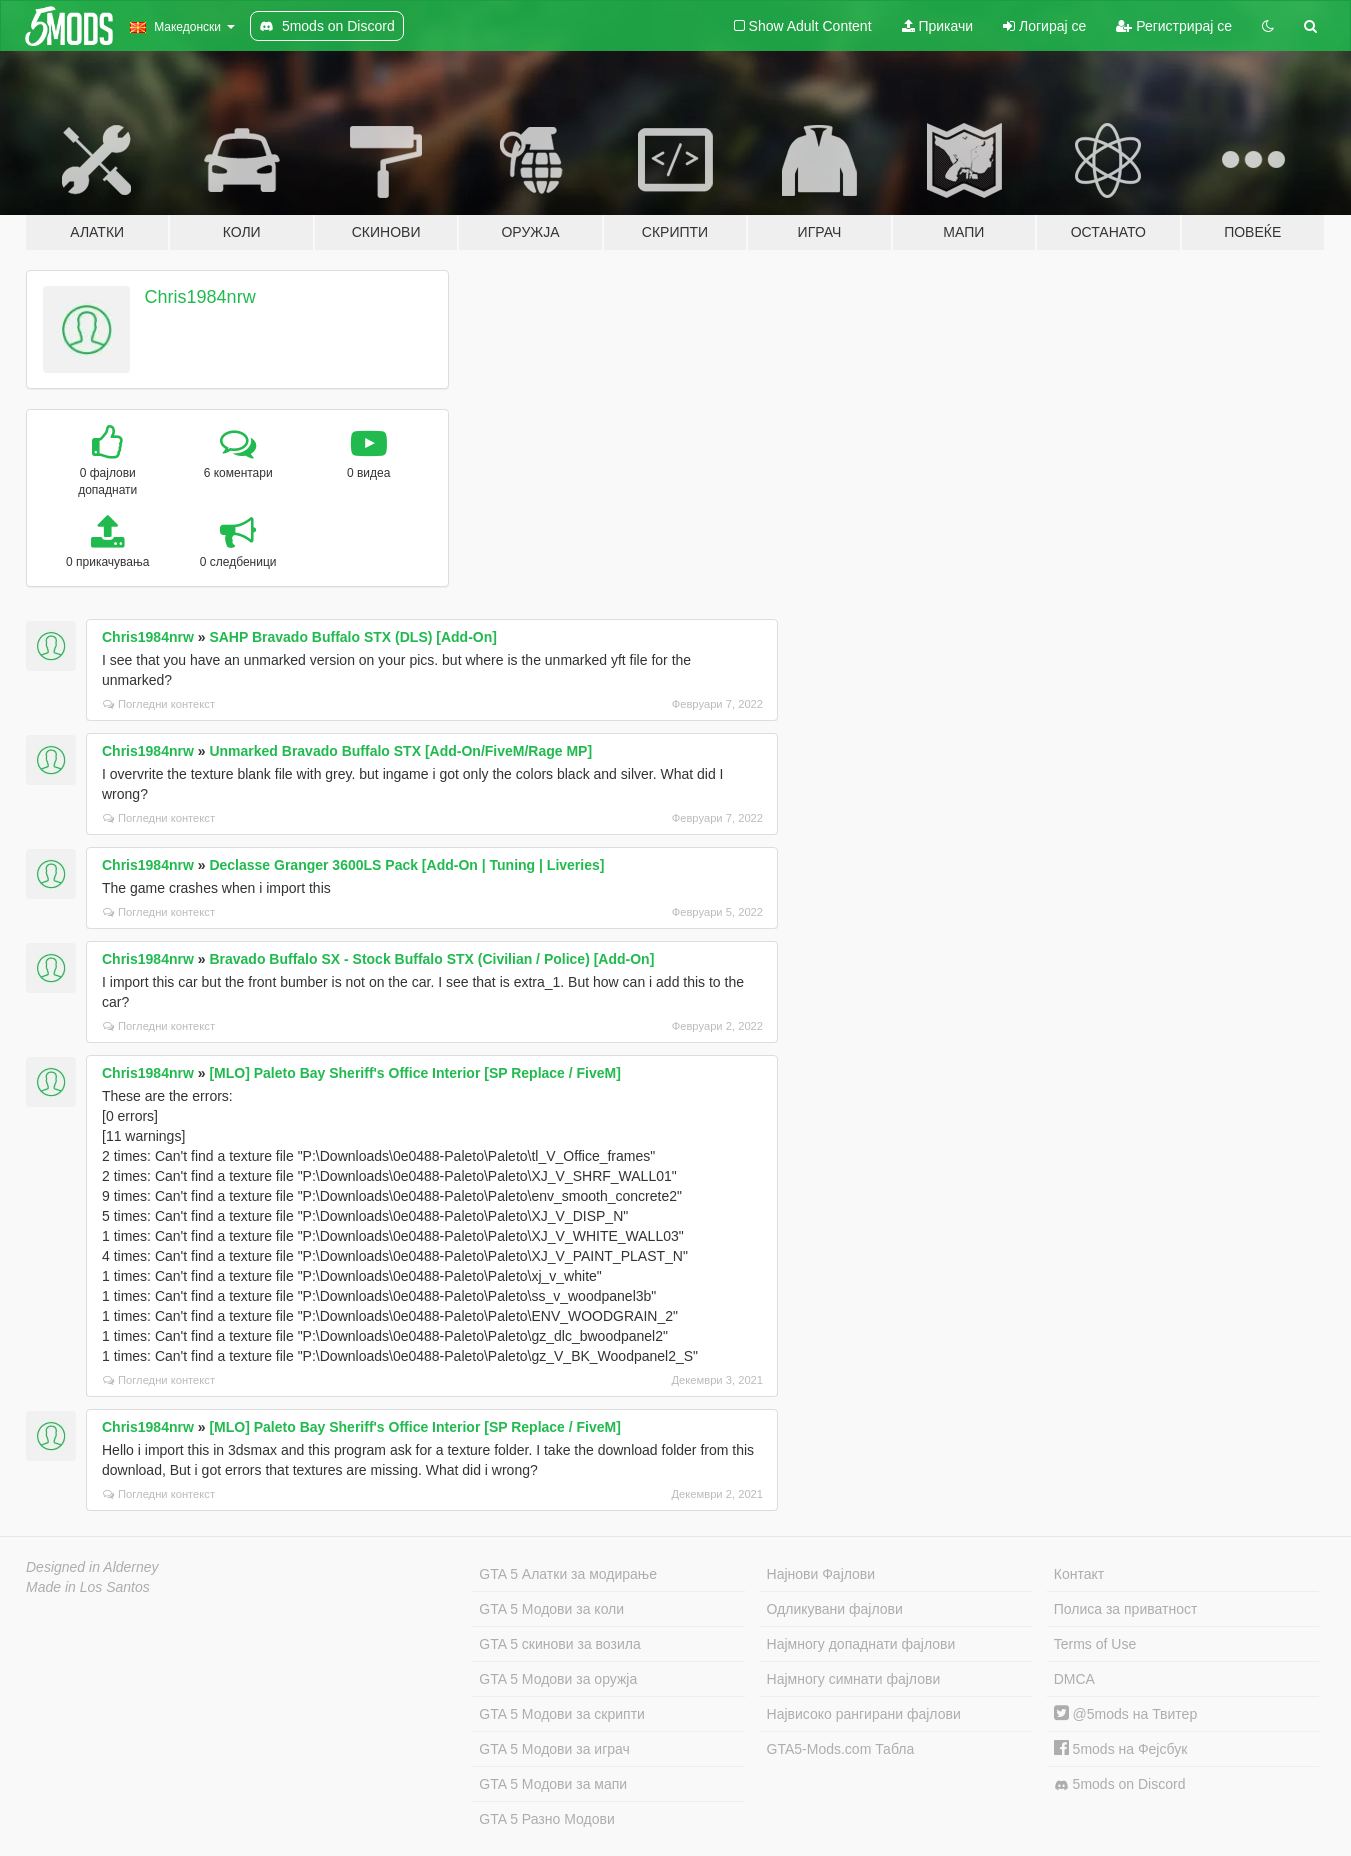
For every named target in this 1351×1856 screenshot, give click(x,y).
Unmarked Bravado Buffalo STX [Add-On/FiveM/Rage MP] (400, 751)
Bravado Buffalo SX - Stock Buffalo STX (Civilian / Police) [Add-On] (431, 959)
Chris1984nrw (200, 297)
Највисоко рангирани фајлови (864, 1714)
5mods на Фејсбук (1121, 1749)
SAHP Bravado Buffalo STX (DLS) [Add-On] (353, 637)
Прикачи (938, 26)
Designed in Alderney (92, 1567)
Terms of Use (1095, 1644)
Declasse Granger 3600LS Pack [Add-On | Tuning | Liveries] (406, 865)
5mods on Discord (1120, 1784)
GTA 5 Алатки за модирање (568, 1574)
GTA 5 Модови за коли (551, 1609)
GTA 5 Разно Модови (546, 1819)
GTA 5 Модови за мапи (553, 1784)
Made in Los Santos (88, 1587)
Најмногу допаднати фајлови (861, 1644)
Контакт (1079, 1574)
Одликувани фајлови (835, 1609)
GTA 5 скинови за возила (559, 1644)
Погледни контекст (159, 704)
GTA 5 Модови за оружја (558, 1679)
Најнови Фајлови (821, 1574)
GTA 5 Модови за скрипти (562, 1714)
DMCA (1074, 1679)
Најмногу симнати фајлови (854, 1679)
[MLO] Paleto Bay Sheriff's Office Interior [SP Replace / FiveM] (415, 1073)
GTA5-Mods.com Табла (841, 1749)
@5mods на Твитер (1125, 1714)
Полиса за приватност (1126, 1609)
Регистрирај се (1174, 26)
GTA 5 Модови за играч (554, 1749)
